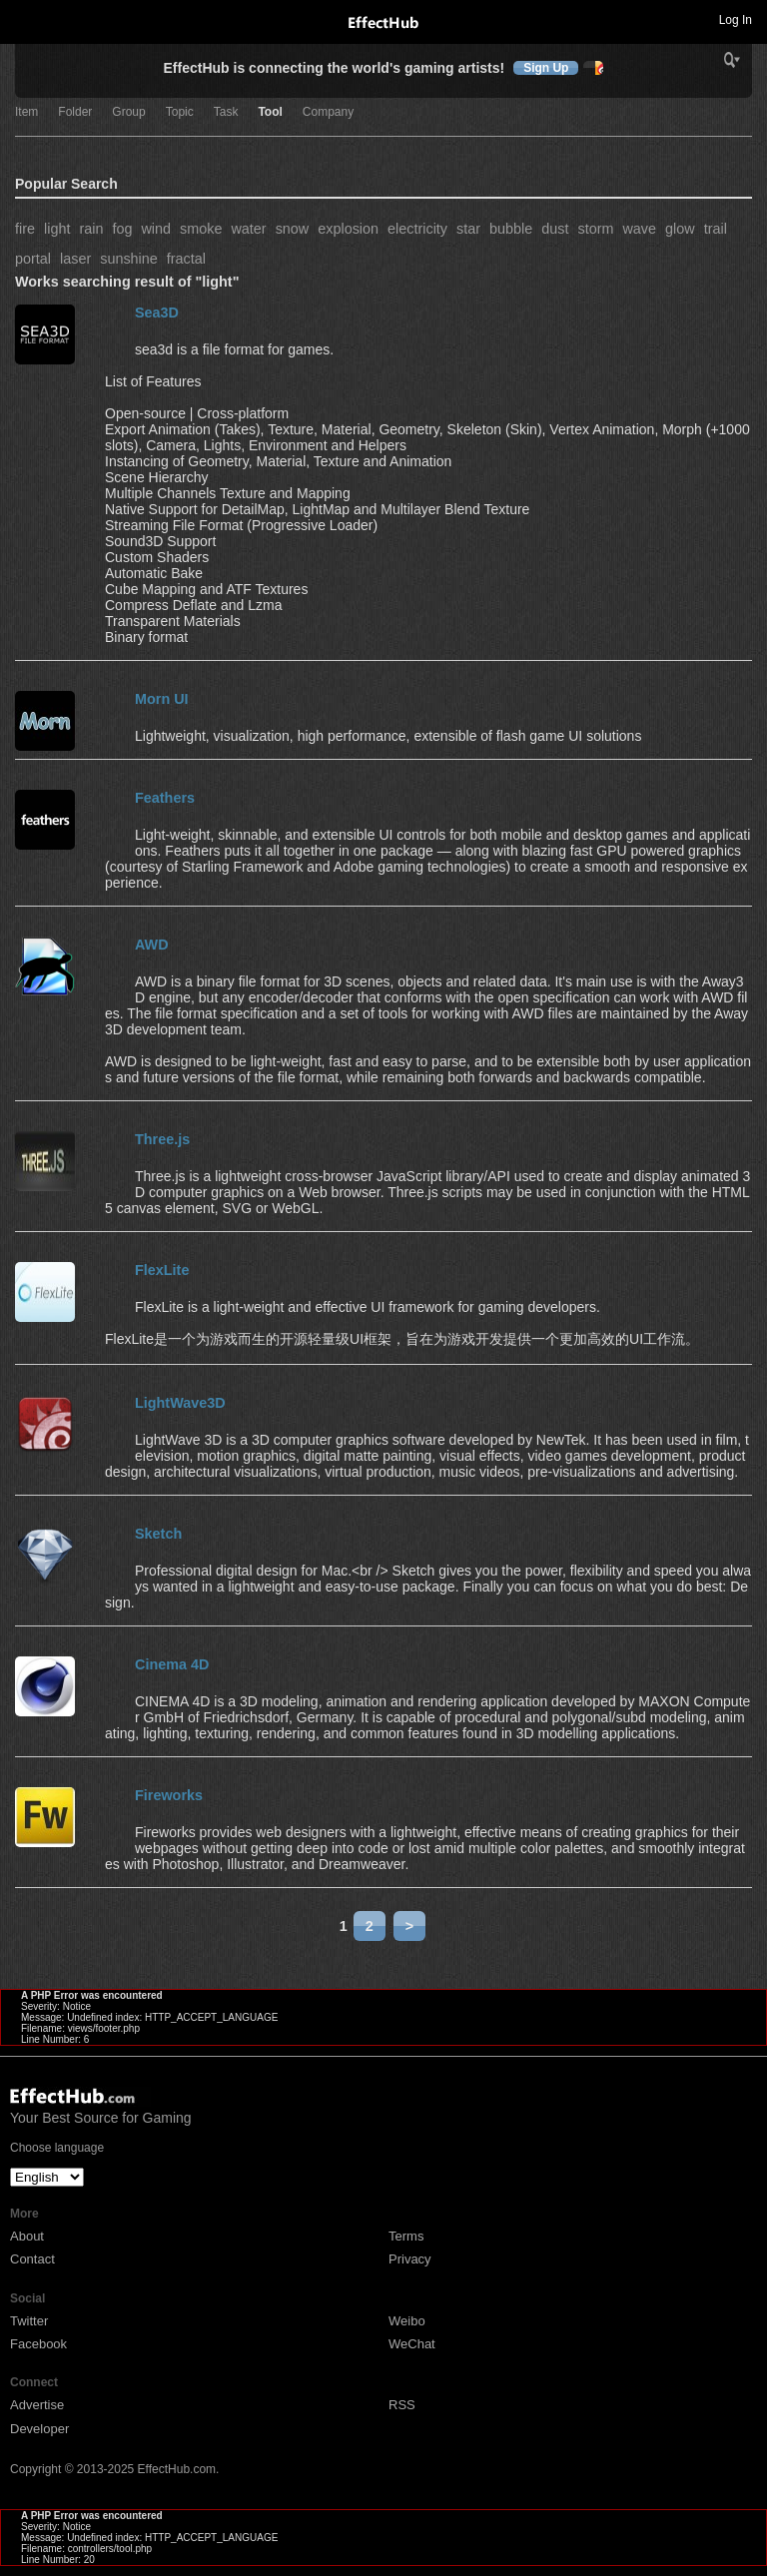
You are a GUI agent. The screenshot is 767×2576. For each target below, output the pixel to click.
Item (26, 112)
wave (639, 229)
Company (328, 112)
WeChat (411, 2343)
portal (33, 259)
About (27, 2236)
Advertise (37, 2404)
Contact (32, 2259)
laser (75, 259)
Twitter (29, 2320)
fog (122, 229)
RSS (401, 2404)
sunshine (129, 259)
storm (595, 229)
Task (226, 112)
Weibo (406, 2320)
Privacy (409, 2259)
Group (128, 112)
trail (715, 229)
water (248, 229)
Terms (405, 2236)
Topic (180, 112)
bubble (510, 229)
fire (25, 229)
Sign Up (545, 68)
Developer (39, 2428)
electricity (417, 229)
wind (156, 229)
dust (554, 229)
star (468, 229)
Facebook (38, 2343)
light (57, 229)
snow (293, 229)
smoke (201, 229)
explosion (348, 229)
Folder (75, 112)
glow (680, 229)
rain (91, 229)
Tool (270, 112)
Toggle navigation (24, 19)
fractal (186, 259)
